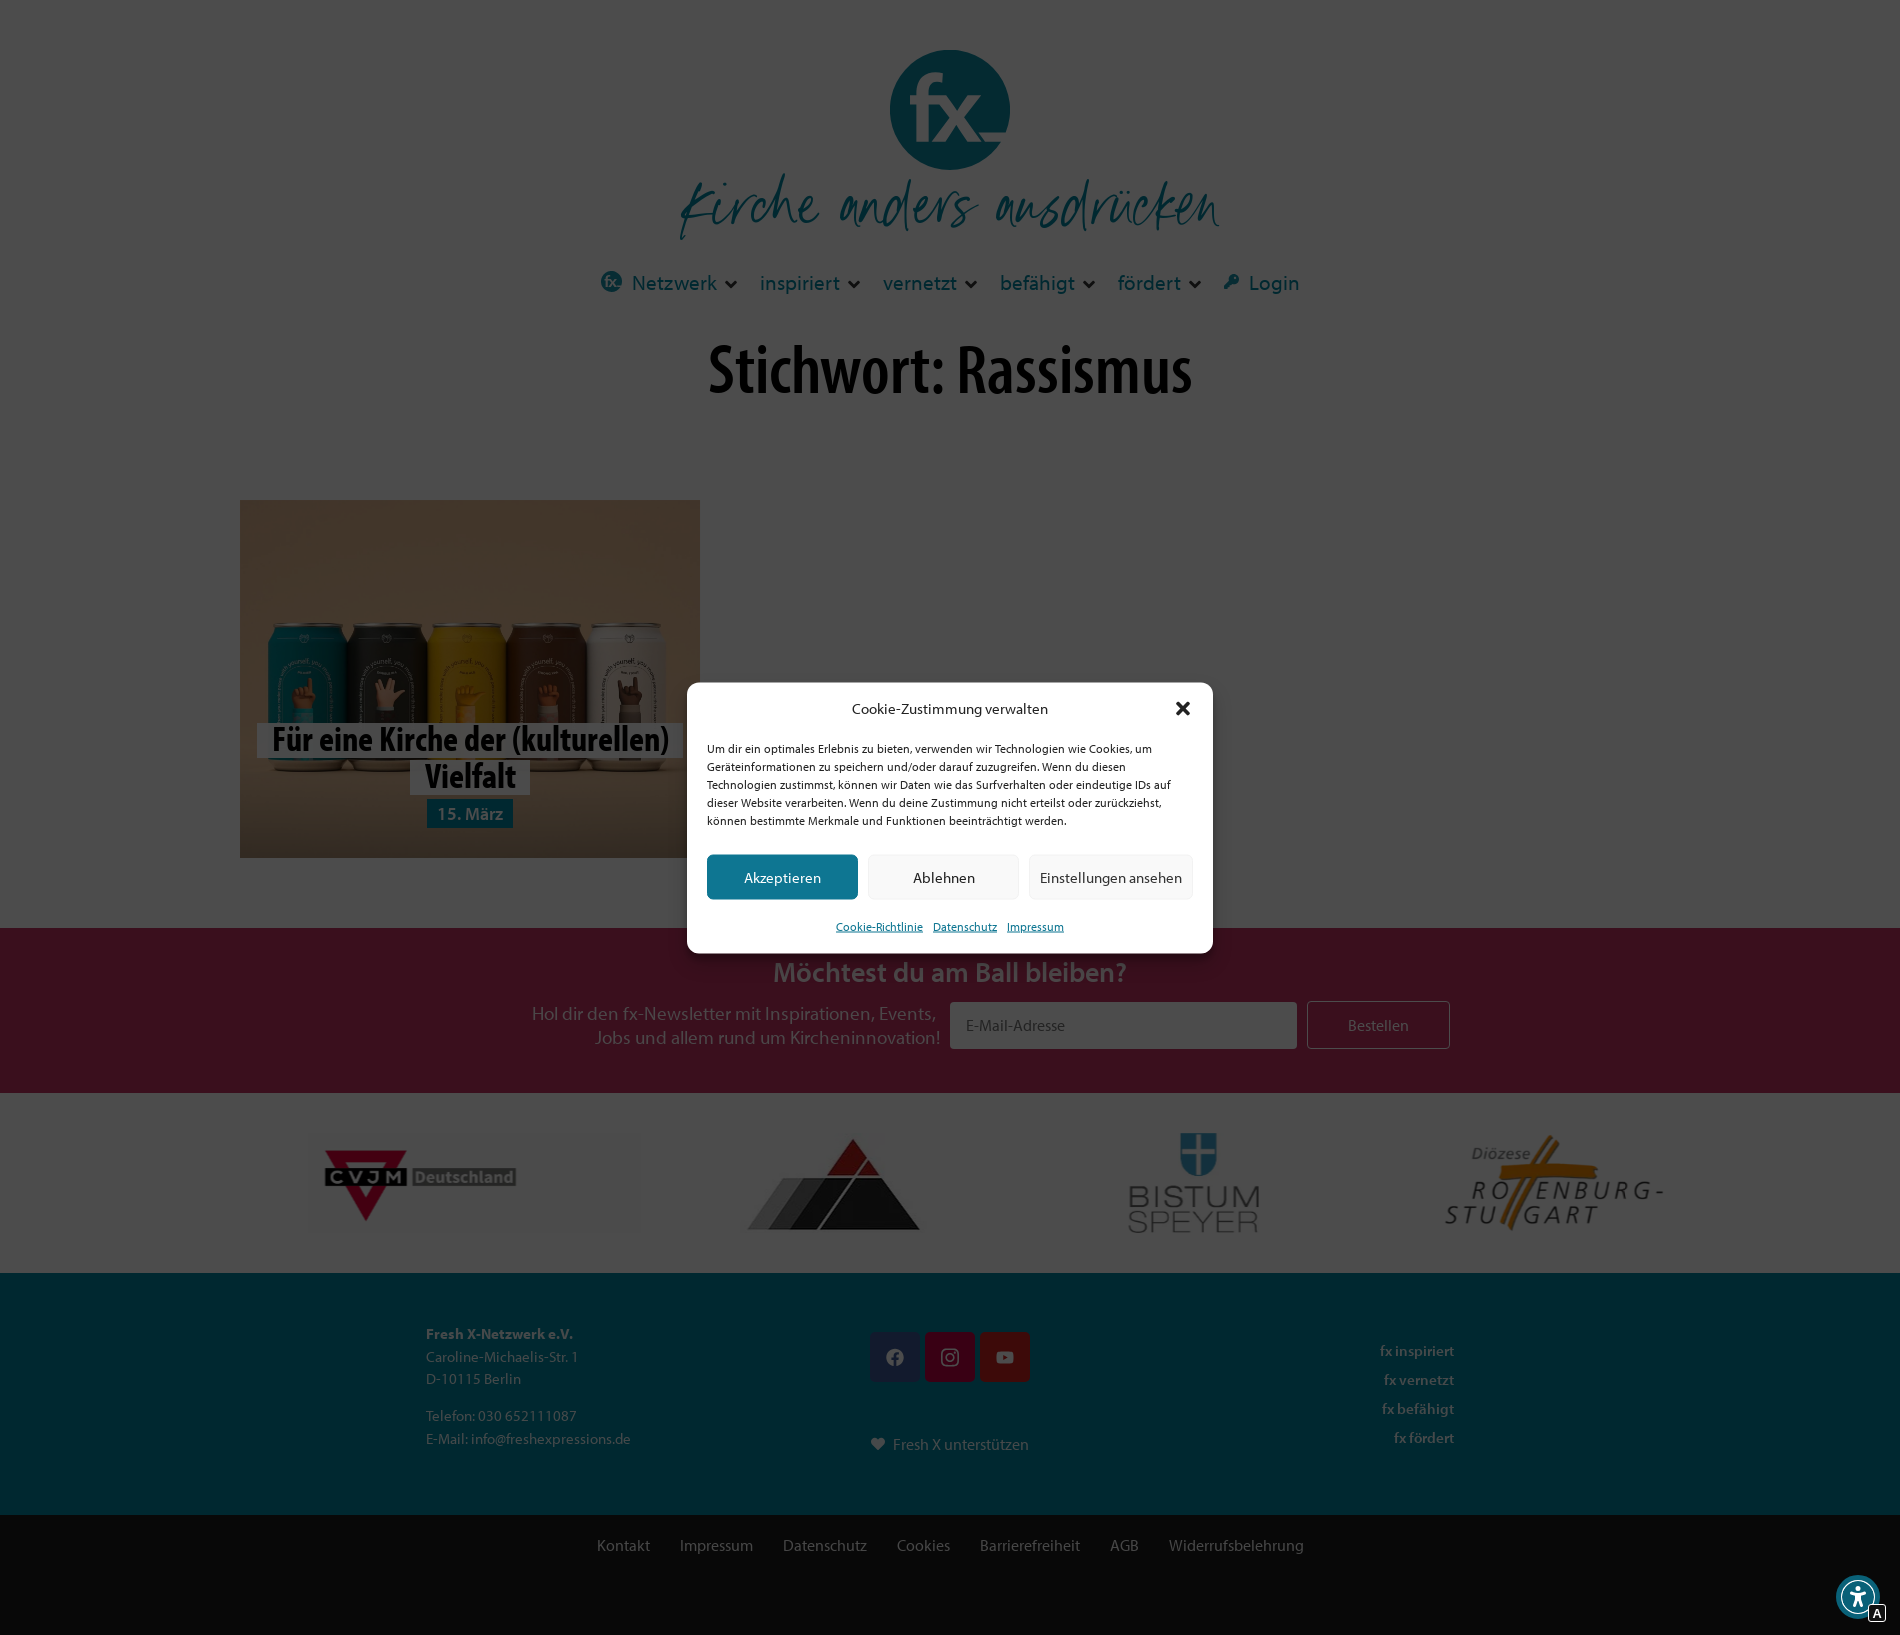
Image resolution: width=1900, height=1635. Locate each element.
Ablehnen (944, 876)
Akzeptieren (782, 876)
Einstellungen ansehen (1111, 876)
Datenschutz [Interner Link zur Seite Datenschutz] (965, 926)
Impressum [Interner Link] (1035, 926)
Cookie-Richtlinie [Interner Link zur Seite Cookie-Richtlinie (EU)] (879, 926)
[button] (1183, 708)
